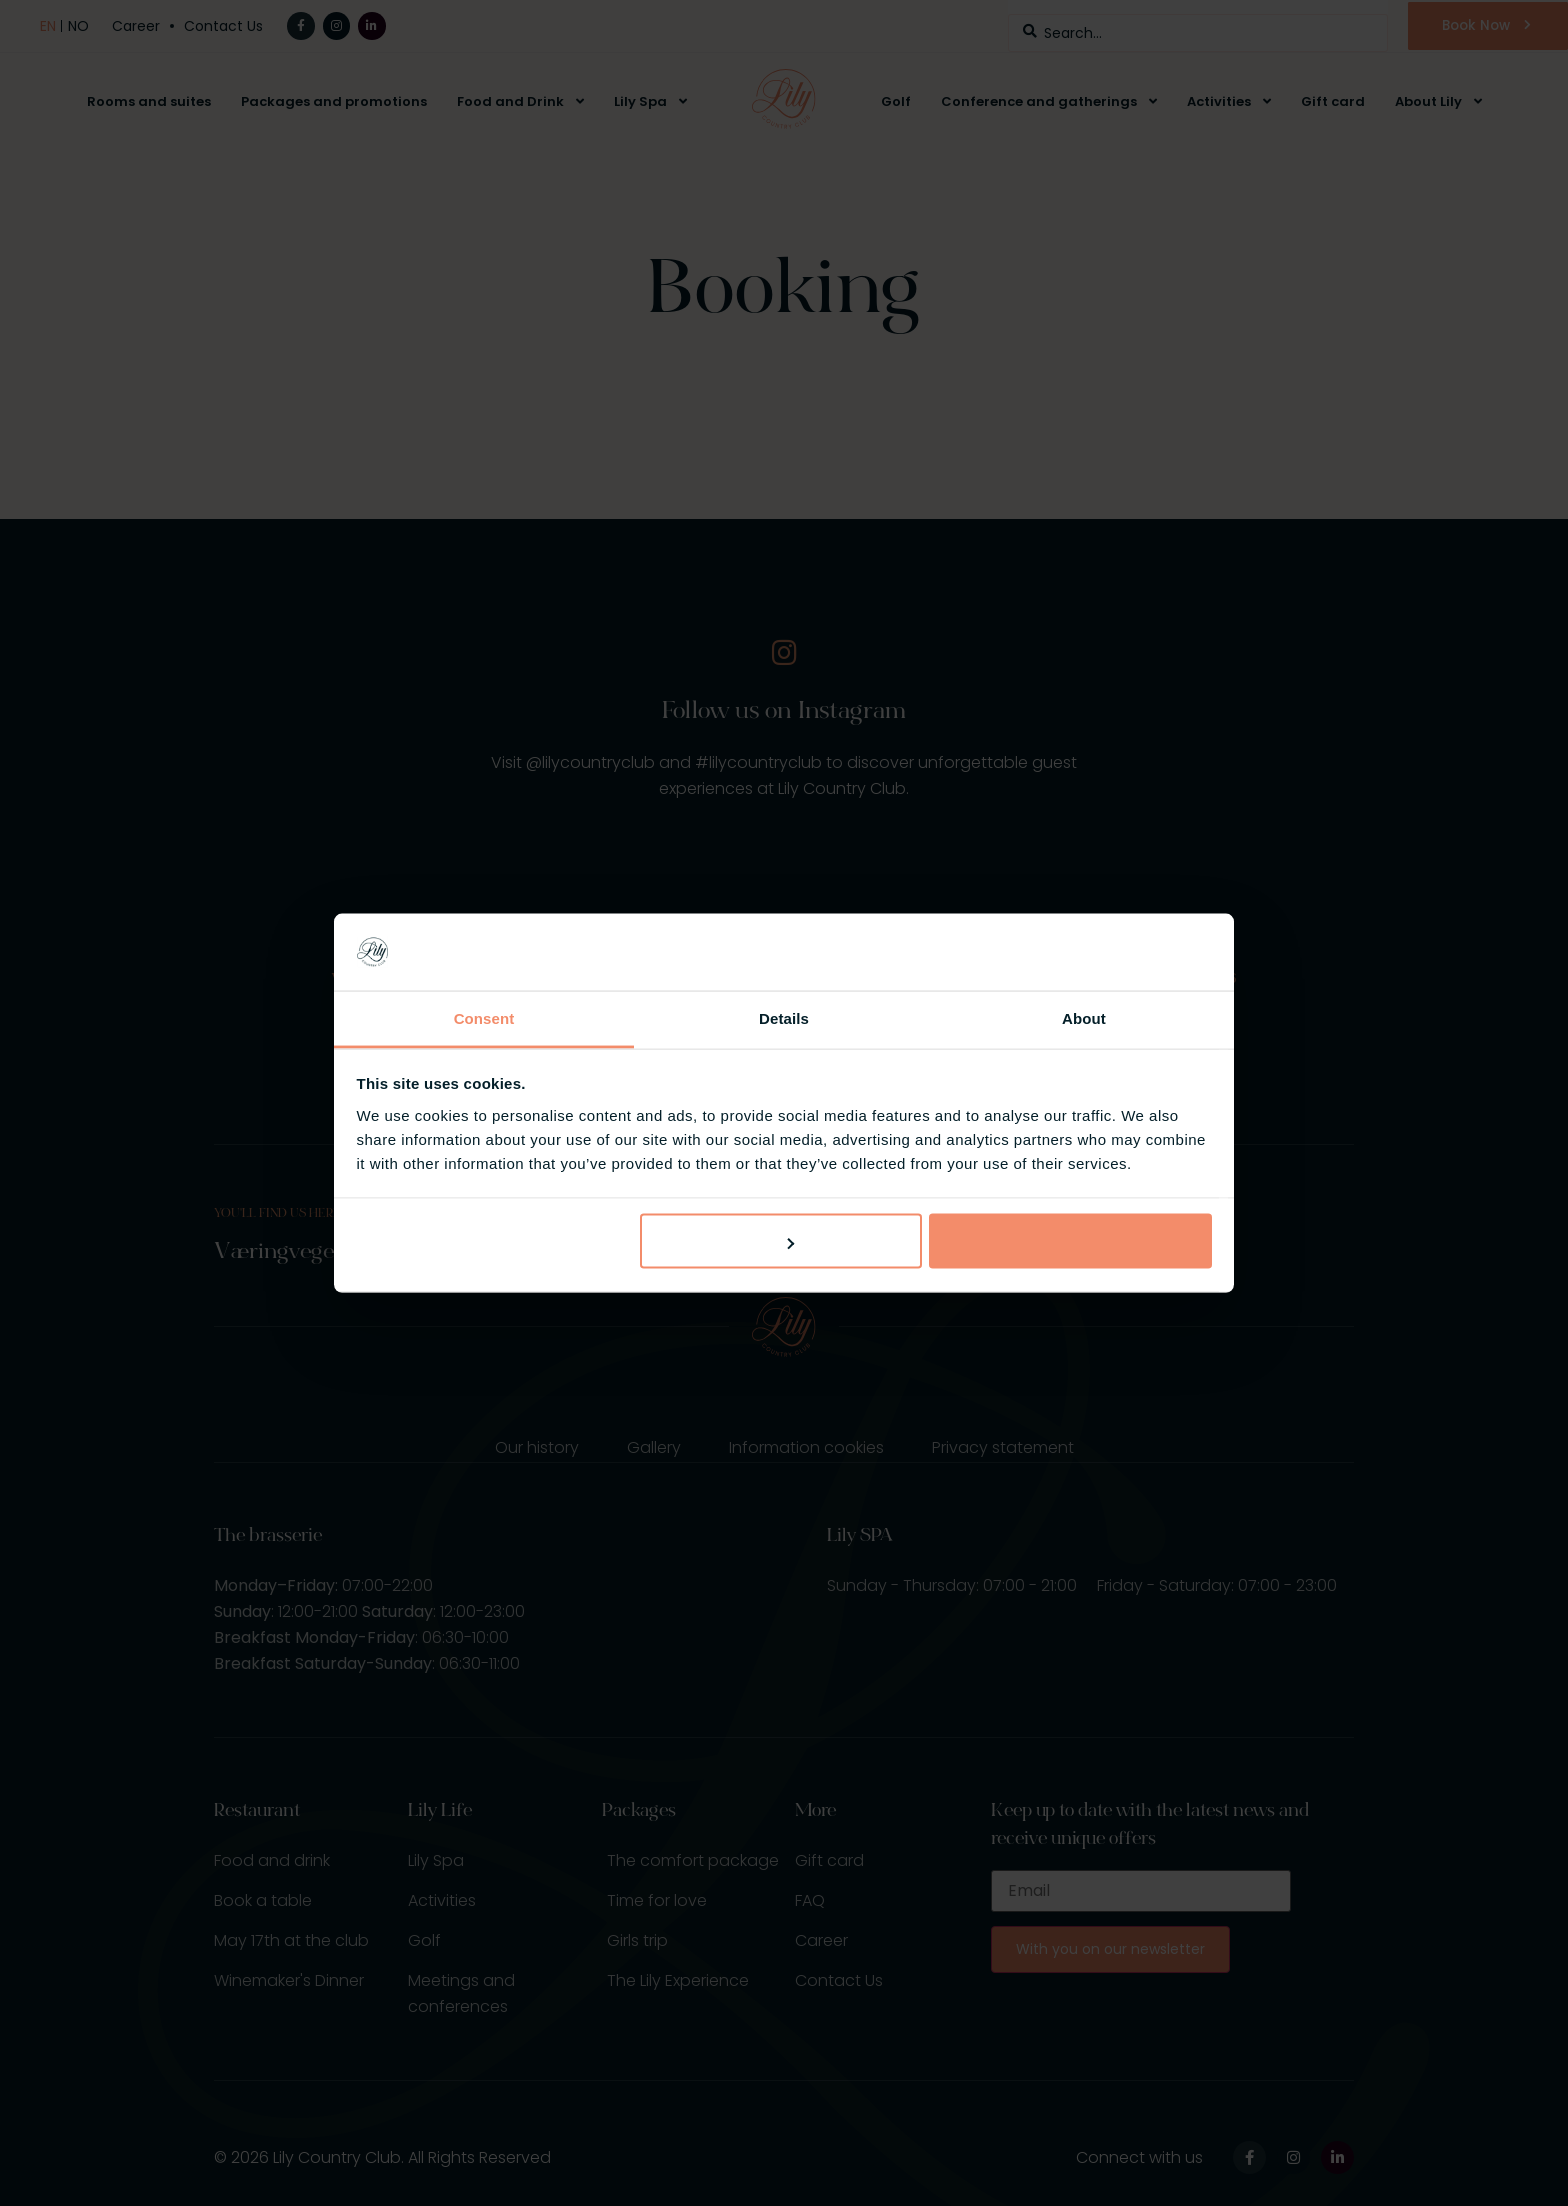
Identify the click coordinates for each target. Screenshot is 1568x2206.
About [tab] (1084, 1017)
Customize (782, 1241)
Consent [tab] (484, 1017)
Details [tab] (784, 1017)
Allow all (1070, 1241)
